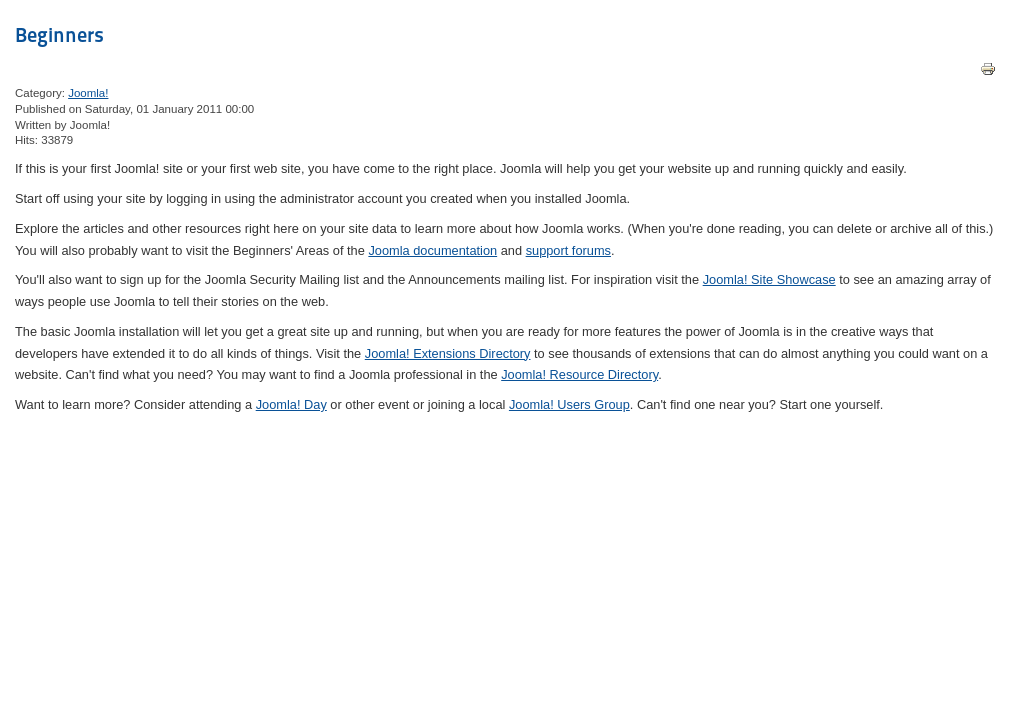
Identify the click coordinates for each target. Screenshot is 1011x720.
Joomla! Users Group (569, 404)
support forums (568, 250)
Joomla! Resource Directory (579, 374)
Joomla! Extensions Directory (448, 353)
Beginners (59, 35)
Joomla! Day (291, 404)
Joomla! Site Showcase (769, 279)
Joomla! (88, 93)
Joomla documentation (432, 250)
